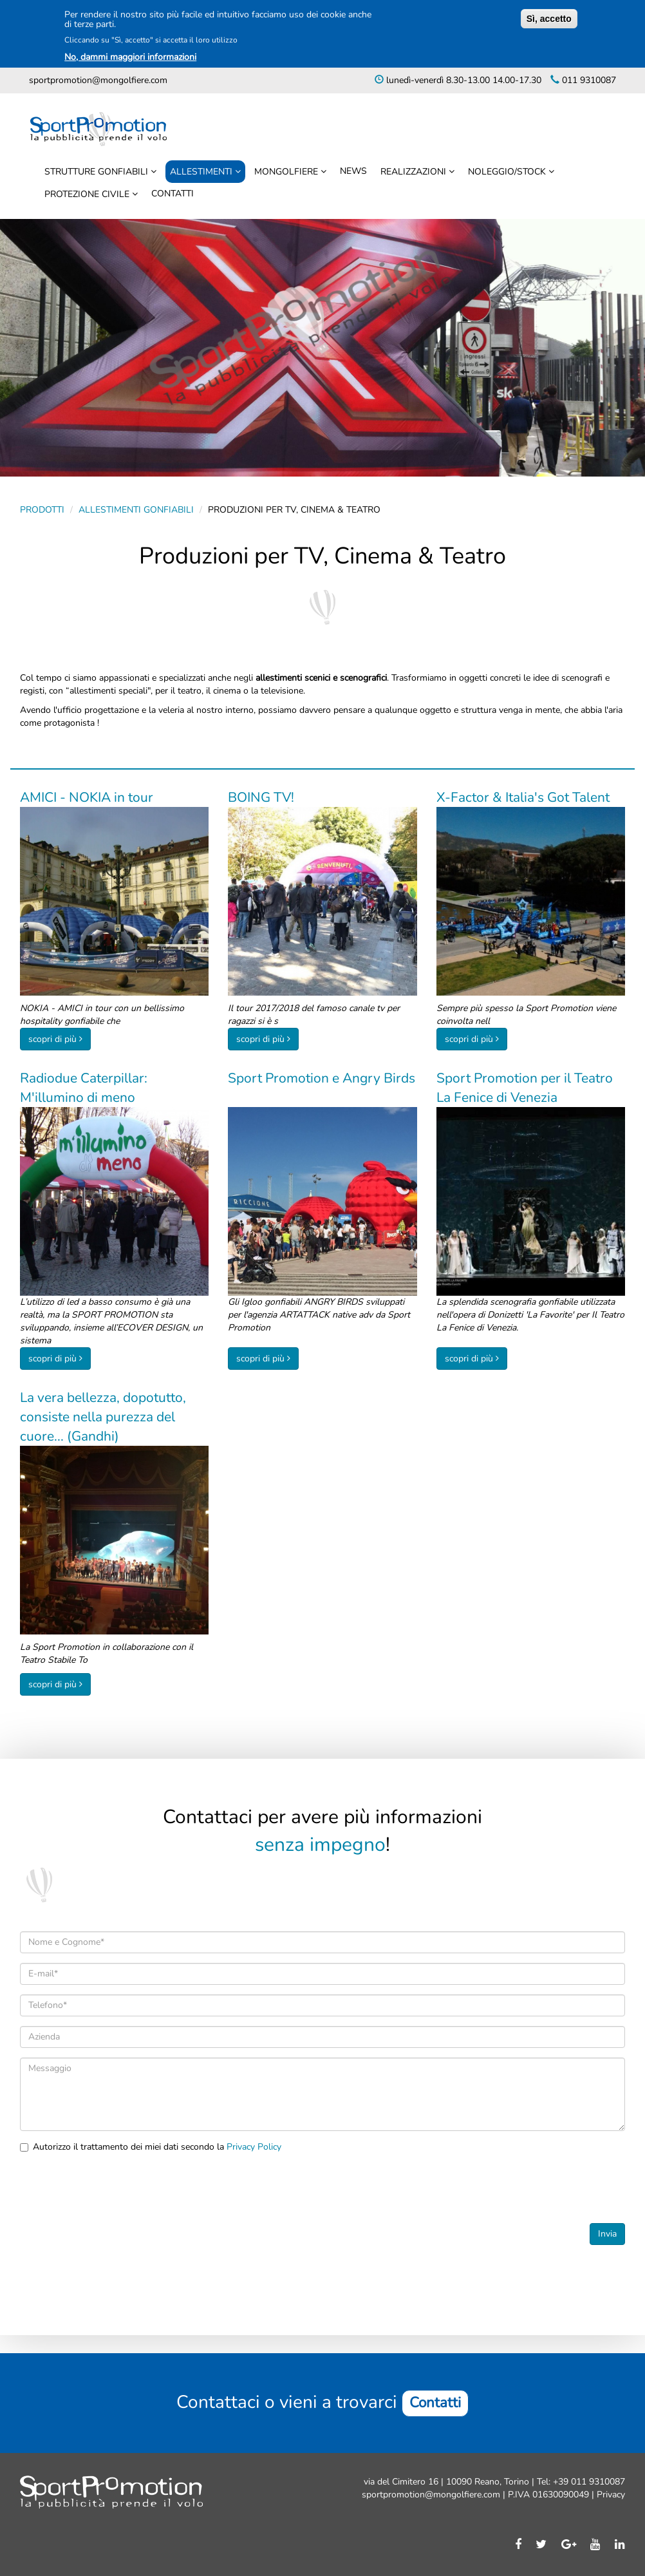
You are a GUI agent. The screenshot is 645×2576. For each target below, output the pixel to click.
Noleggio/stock (508, 172)
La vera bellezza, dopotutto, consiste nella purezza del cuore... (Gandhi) (103, 1416)
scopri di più (52, 1039)
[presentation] (118, 2188)
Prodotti (42, 510)
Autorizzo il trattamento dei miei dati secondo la (150, 2147)
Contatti (172, 193)
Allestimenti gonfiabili (136, 510)
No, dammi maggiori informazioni (130, 57)
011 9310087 (587, 80)
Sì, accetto (549, 19)
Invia (607, 2234)
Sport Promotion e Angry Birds (321, 1078)
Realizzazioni (414, 172)
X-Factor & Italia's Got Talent (523, 797)
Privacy (609, 2494)
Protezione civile (88, 194)
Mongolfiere (287, 172)
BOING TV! (261, 797)
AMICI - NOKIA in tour (86, 797)
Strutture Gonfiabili (97, 172)
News (353, 171)
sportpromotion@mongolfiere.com (98, 80)
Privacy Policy (254, 2147)
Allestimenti (202, 172)
